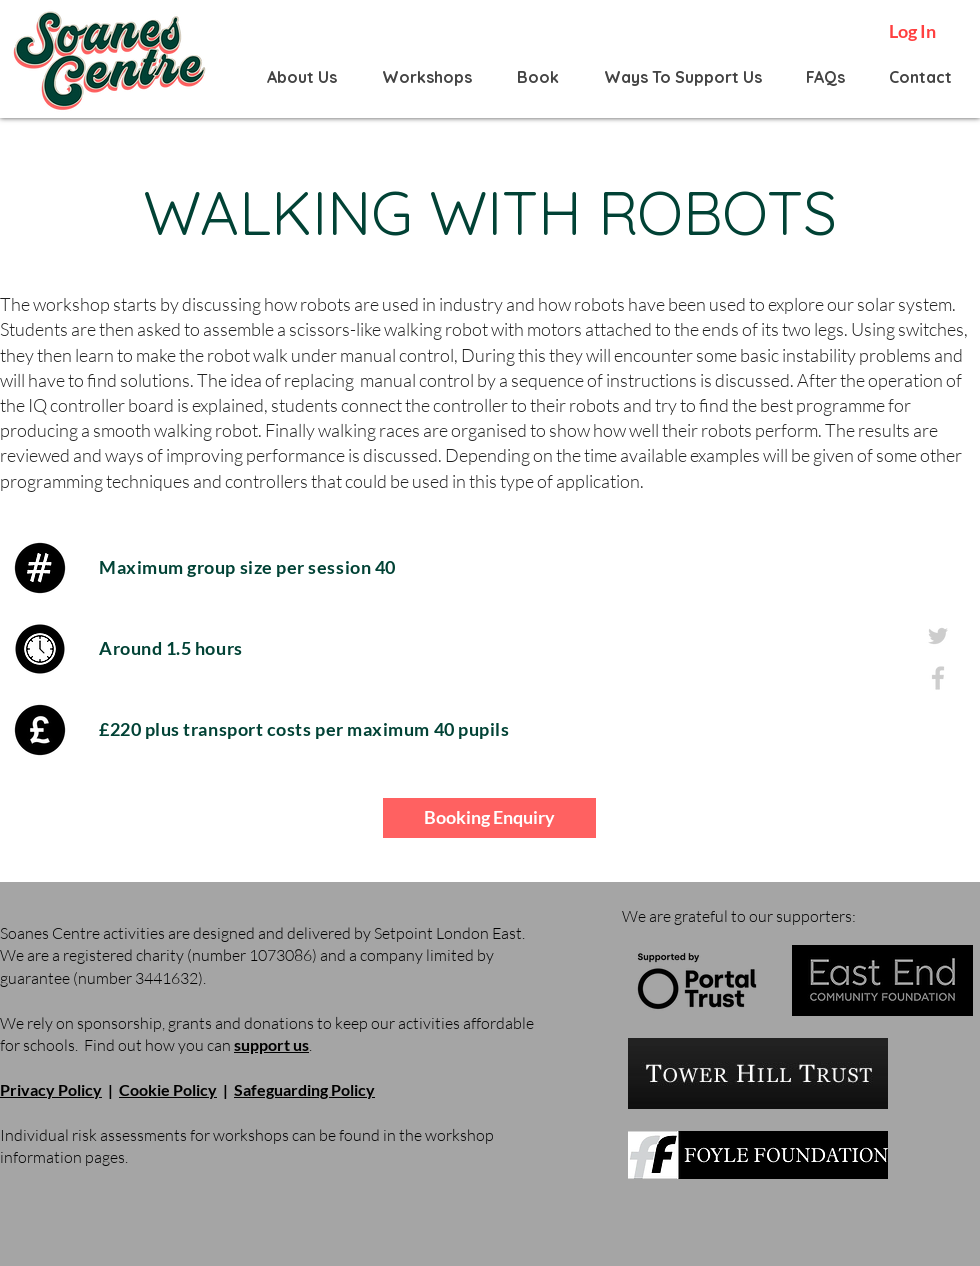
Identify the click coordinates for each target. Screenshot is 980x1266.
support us (271, 1044)
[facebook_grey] (938, 678)
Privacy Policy (51, 1089)
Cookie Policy (168, 1089)
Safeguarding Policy (304, 1089)
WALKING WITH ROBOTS (490, 212)
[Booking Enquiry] (489, 818)
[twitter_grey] (938, 636)
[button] (302, 77)
